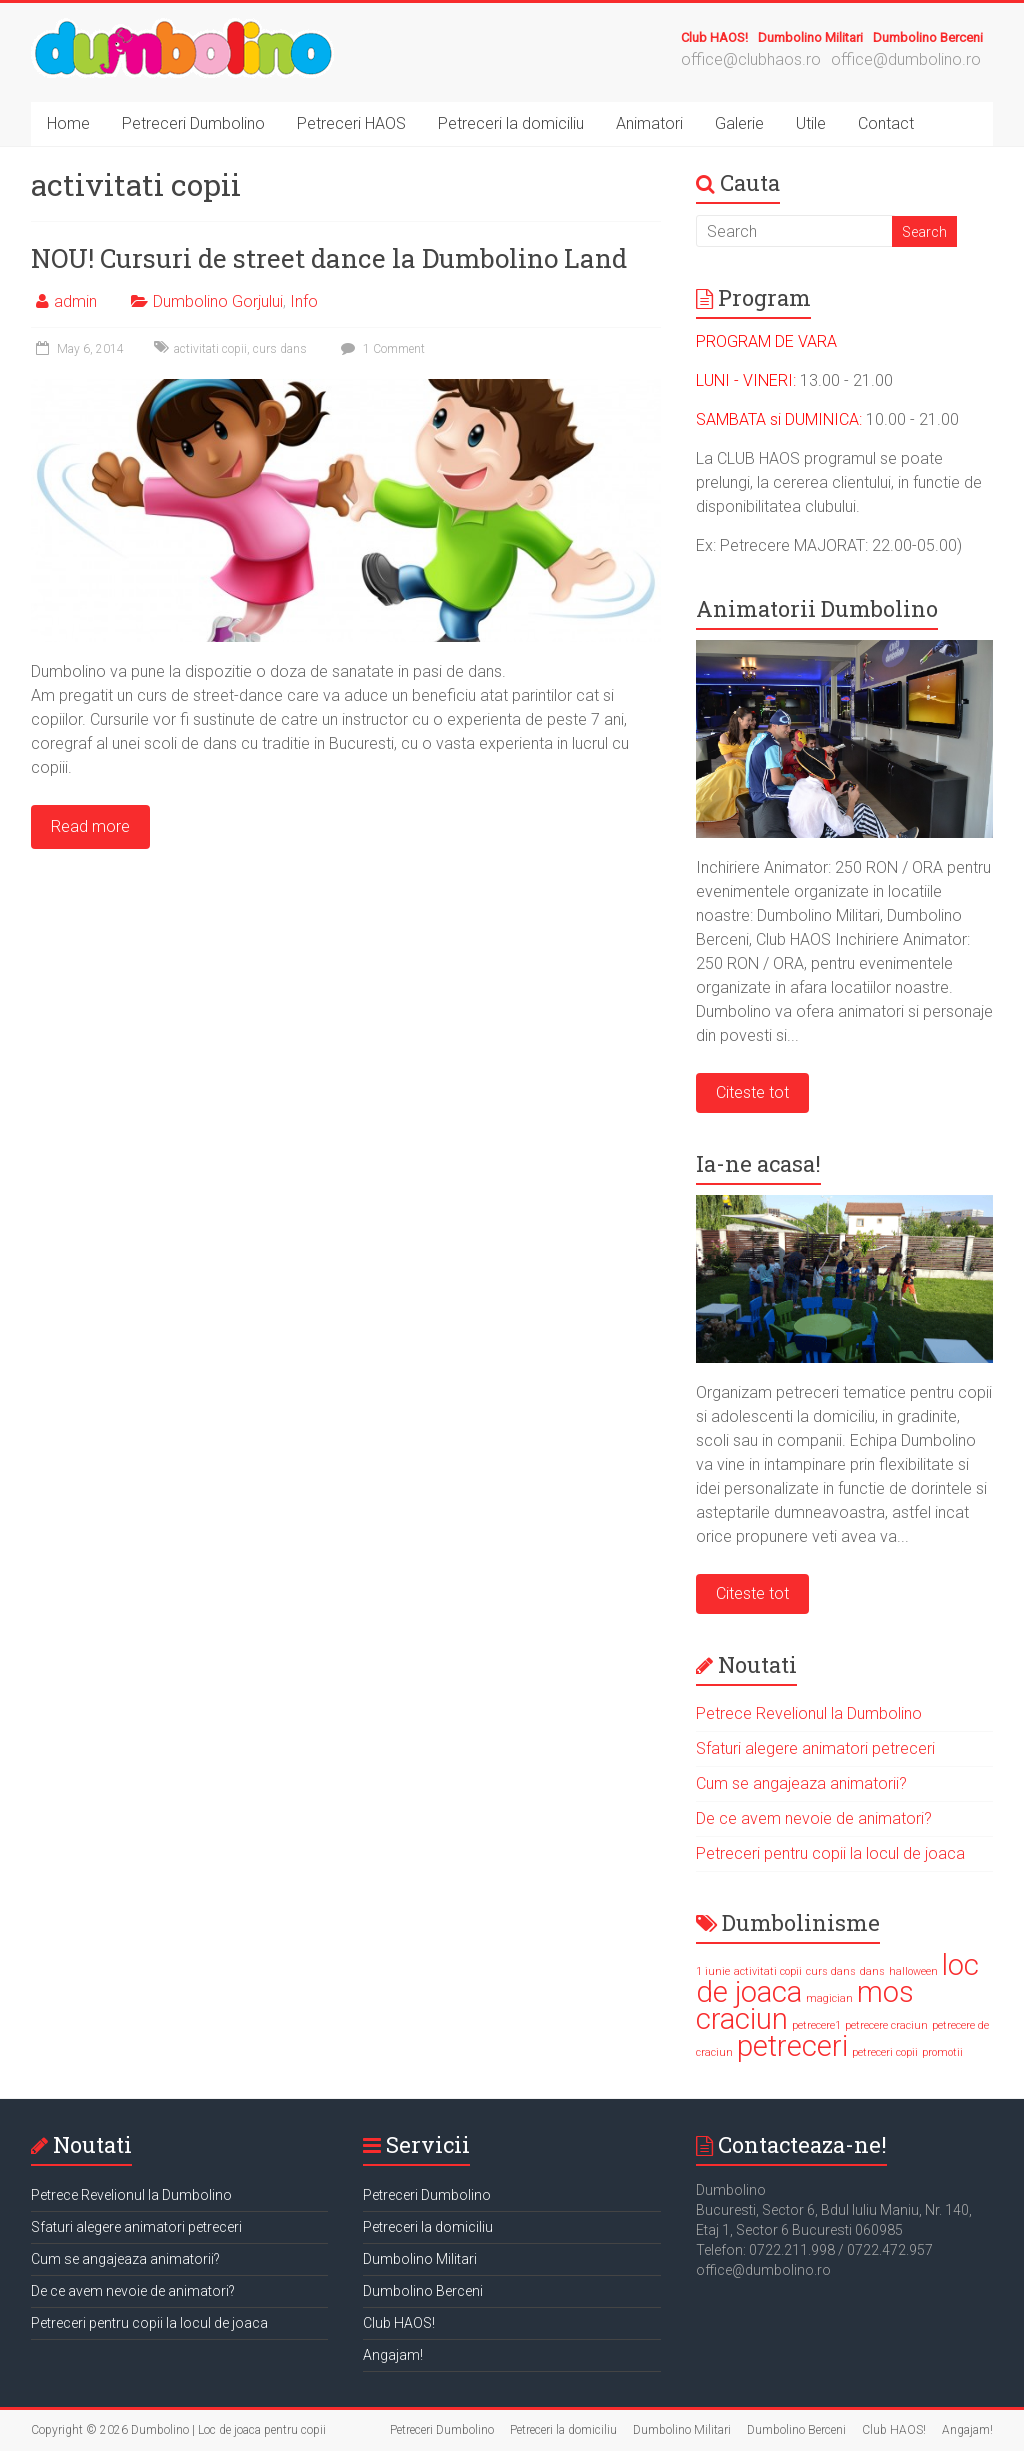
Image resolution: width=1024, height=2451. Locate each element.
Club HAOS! (714, 37)
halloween (913, 1971)
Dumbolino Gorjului (218, 301)
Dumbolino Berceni (928, 37)
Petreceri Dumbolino (193, 123)
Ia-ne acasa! (758, 1163)
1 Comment (380, 349)
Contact (886, 123)
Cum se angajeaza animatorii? (801, 1783)
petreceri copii (885, 2052)
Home (68, 123)
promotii (942, 2052)
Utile (811, 123)
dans (872, 1971)
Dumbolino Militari (810, 37)
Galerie (739, 123)
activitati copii (210, 349)
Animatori (649, 123)
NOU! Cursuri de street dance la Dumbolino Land (329, 258)
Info (304, 301)
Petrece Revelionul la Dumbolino (809, 1713)
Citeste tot (752, 1092)
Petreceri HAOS (351, 123)
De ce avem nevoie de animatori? (814, 1818)
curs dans (280, 349)
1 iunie (713, 1971)
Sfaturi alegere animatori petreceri (815, 1748)
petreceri (792, 2046)
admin (75, 301)
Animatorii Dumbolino (817, 608)
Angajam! (393, 2355)
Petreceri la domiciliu (511, 123)
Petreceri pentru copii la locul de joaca (830, 1853)
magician (829, 1998)
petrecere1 (816, 2025)
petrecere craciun (886, 2025)
